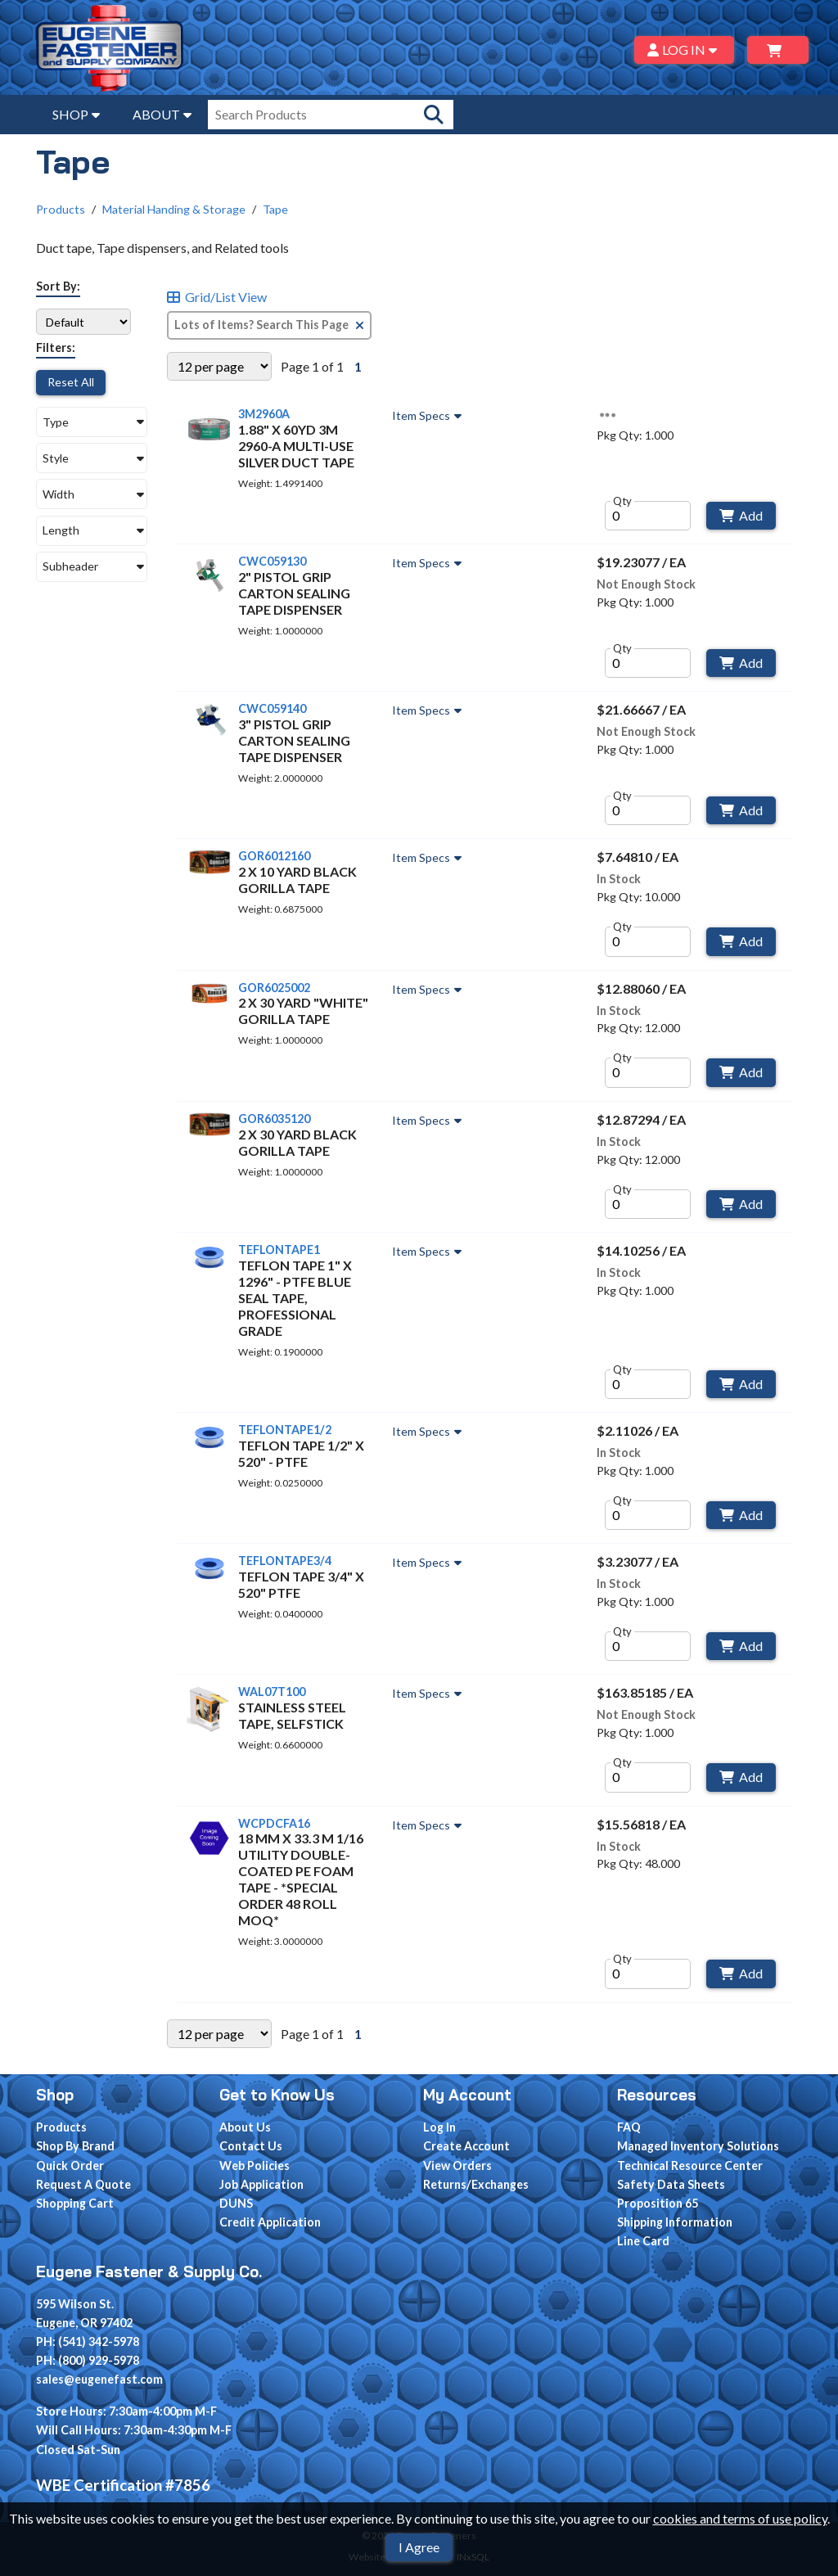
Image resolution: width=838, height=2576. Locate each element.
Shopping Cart (75, 2203)
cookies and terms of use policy (740, 2518)
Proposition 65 (657, 2203)
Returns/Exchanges (476, 2184)
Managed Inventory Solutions (698, 2146)
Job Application (261, 2184)
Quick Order (70, 2165)
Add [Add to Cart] (741, 515)
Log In (439, 2127)
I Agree (419, 2547)
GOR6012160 (274, 856)
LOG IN (684, 49)
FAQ (629, 2127)
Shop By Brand (75, 2146)
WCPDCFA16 (274, 1823)
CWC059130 (272, 561)
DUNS (236, 2203)
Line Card (643, 2241)
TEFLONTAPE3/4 (284, 1561)
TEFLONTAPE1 (279, 1249)
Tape (275, 209)
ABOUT (162, 114)
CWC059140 (272, 708)
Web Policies (254, 2165)
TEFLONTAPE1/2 (284, 1430)
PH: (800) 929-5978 (87, 2360)
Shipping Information (674, 2222)
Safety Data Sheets (671, 2184)
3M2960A (264, 414)
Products (60, 209)
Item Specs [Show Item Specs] (429, 415)
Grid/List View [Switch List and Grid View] (217, 297)
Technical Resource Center (690, 2165)
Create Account (466, 2146)
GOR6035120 (274, 1119)
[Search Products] (434, 114)
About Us (245, 2127)
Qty (622, 501)
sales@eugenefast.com (99, 2379)
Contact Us (250, 2146)
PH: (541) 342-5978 (87, 2341)
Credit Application (270, 2222)
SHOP (76, 114)
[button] (91, 422)
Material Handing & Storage (174, 209)
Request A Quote (83, 2184)
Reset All (70, 382)
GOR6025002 (274, 988)
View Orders (457, 2165)
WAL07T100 (271, 1692)
